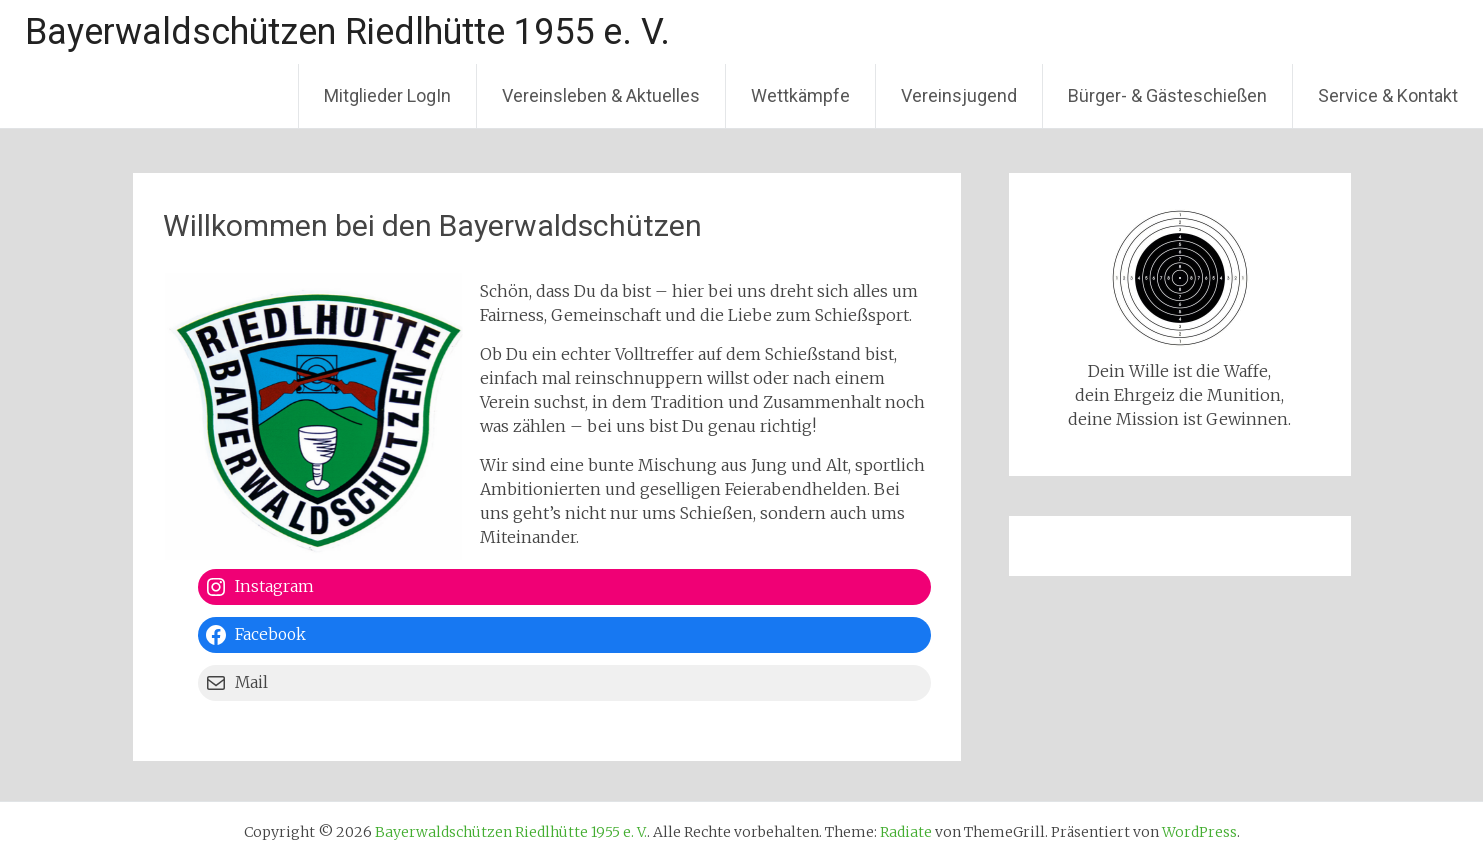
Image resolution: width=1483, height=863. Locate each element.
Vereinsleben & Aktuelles (601, 95)
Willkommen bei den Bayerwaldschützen (432, 225)
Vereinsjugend (959, 95)
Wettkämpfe (800, 95)
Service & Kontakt (1388, 95)
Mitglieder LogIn (387, 95)
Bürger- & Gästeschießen (1167, 95)
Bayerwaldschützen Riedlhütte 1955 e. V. (347, 32)
